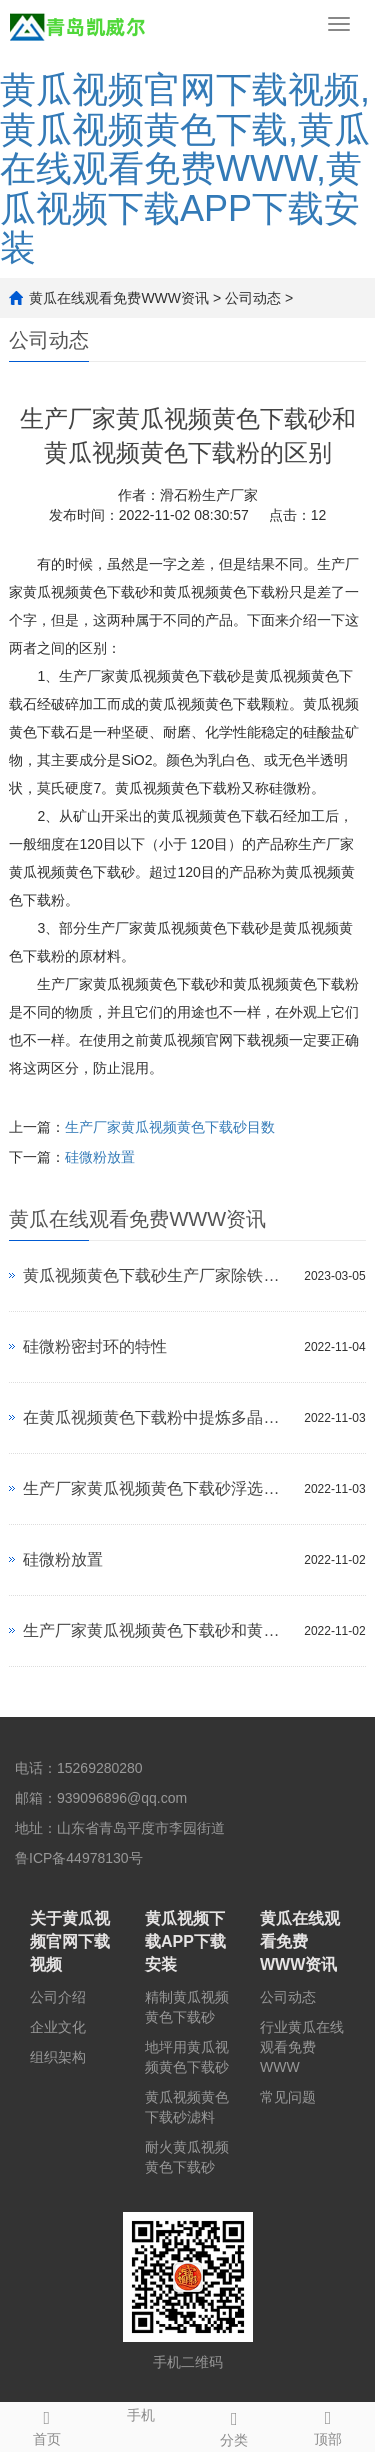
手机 (141, 2413)
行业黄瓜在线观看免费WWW (302, 2047)
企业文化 (58, 2027)
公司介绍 (58, 1997)
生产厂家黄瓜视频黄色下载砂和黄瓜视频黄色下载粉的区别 (158, 1630)
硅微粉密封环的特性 (95, 1346)
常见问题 (288, 2097)
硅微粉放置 (100, 1157)
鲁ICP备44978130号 (79, 1858)
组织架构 (58, 2057)
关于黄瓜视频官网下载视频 (70, 1941)
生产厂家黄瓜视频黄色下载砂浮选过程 (158, 1488)
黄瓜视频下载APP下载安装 (185, 1941)
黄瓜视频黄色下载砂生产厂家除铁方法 (158, 1275)
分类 (235, 2426)
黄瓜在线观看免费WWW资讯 (119, 298)
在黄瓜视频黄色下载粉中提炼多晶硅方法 (158, 1417)
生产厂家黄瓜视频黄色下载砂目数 (170, 1127)
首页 (47, 2425)
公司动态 (253, 298)
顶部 (328, 2425)
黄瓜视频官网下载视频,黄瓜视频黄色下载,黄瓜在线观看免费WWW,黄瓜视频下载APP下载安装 (185, 168)
